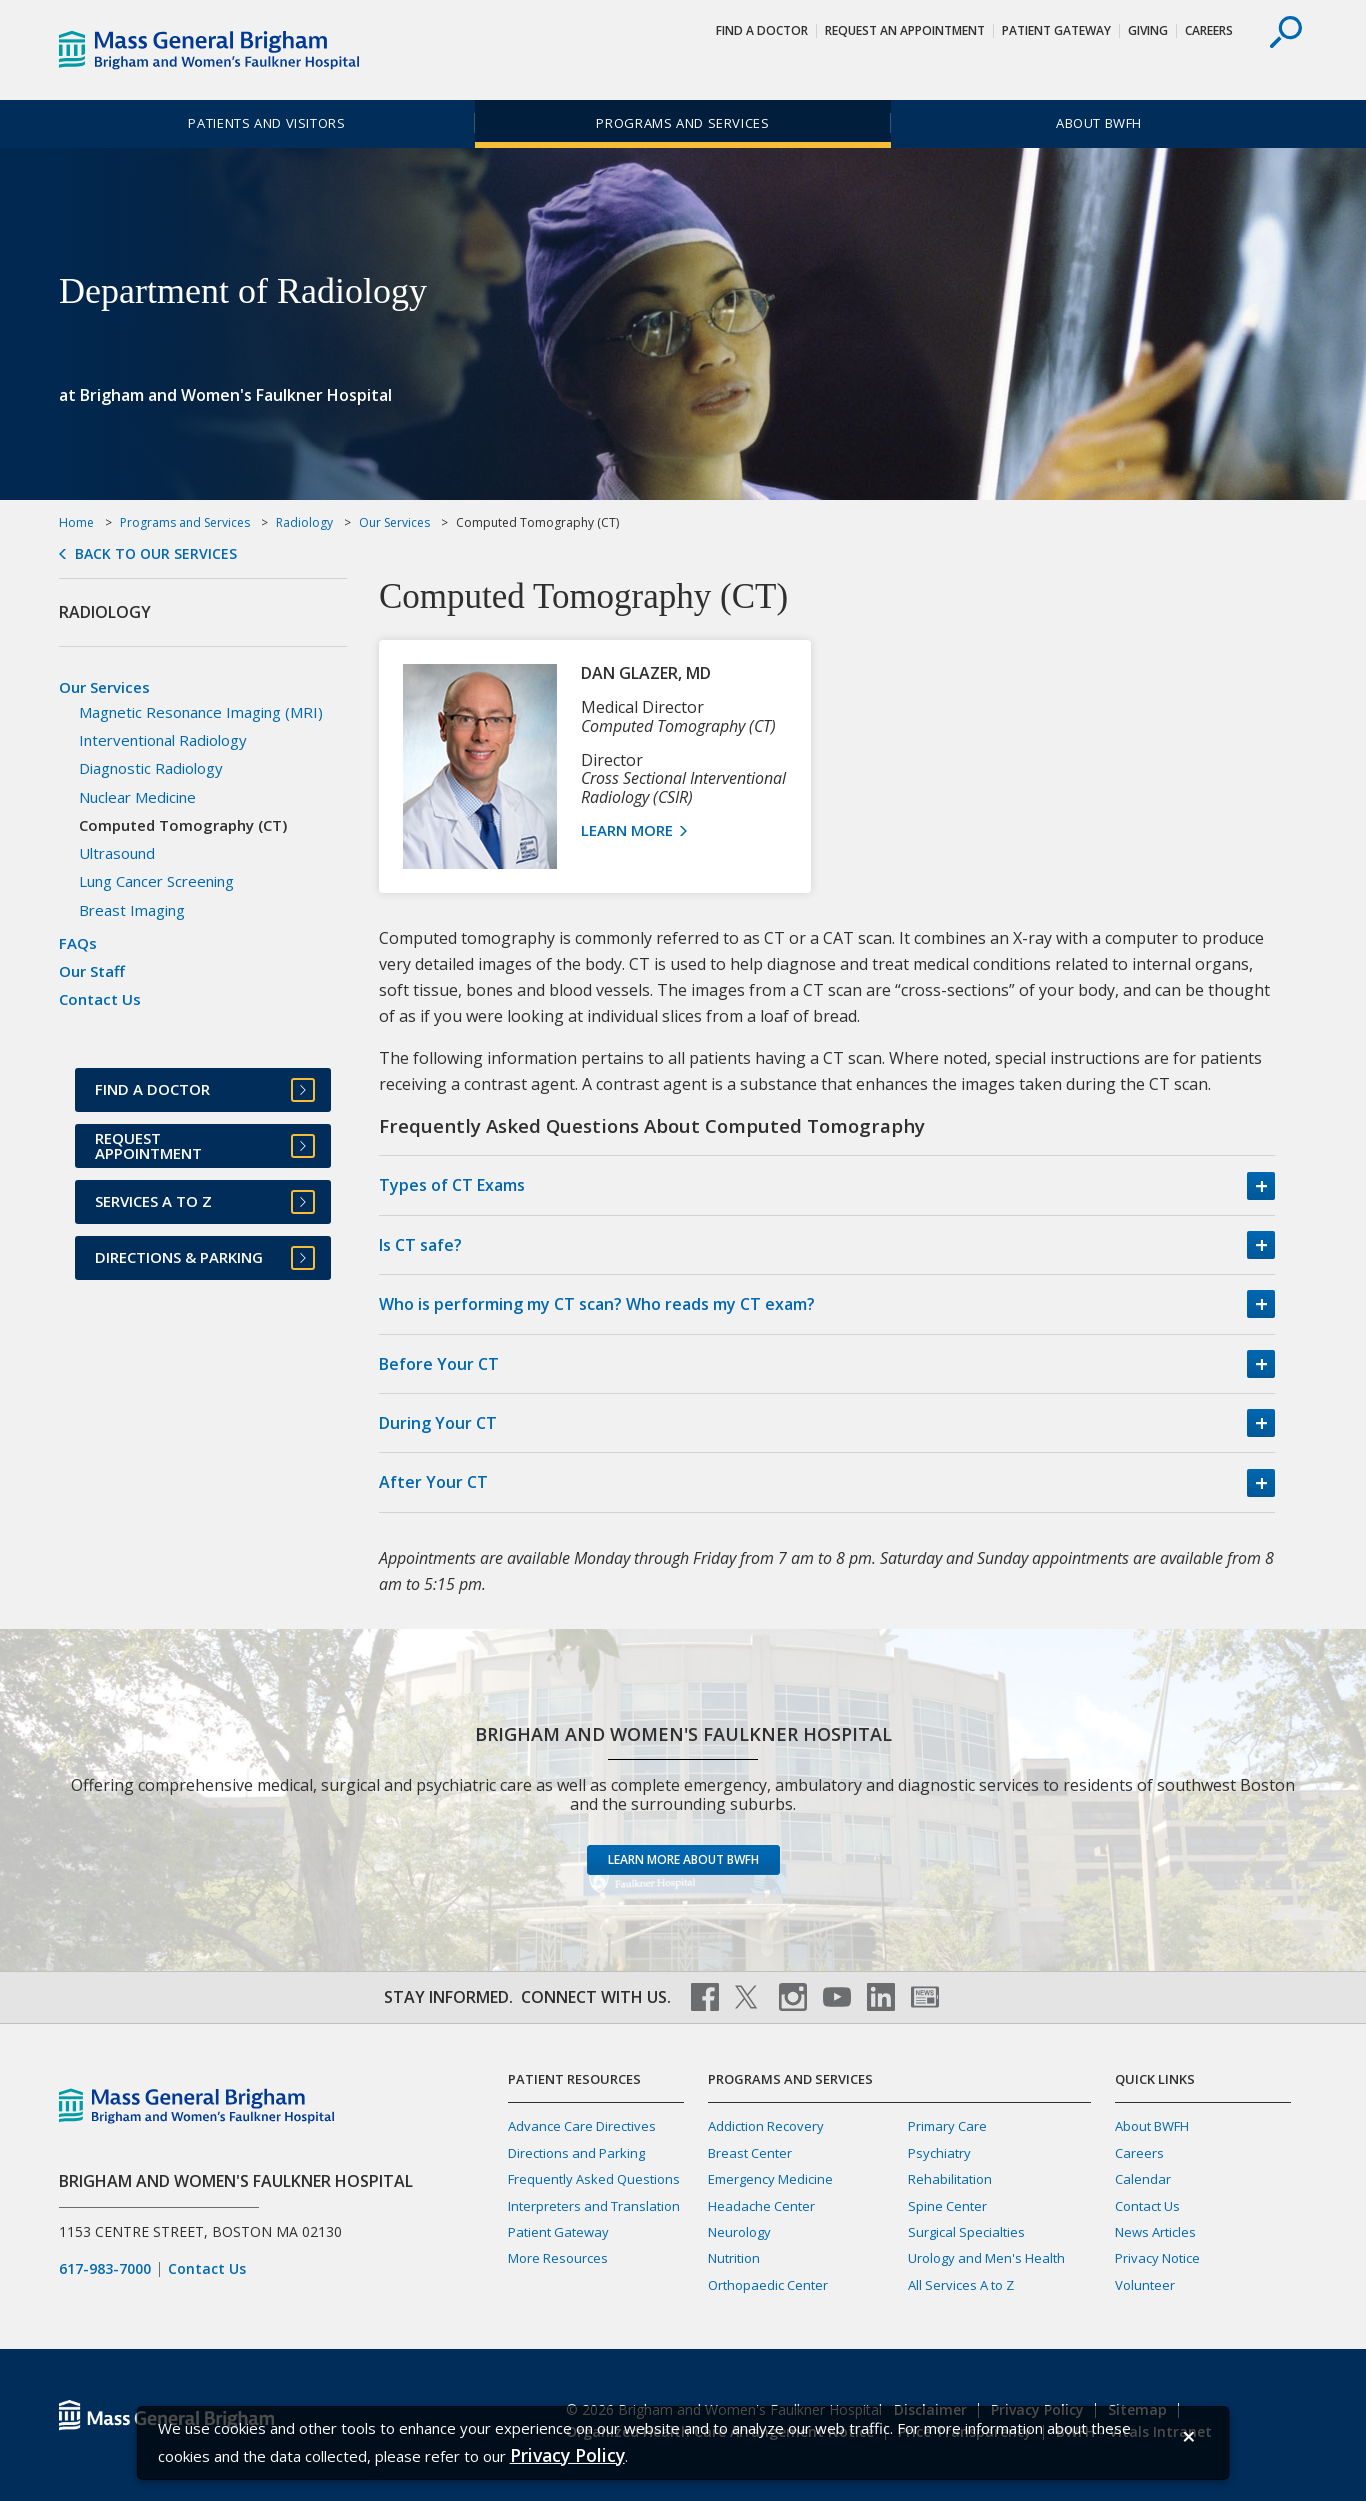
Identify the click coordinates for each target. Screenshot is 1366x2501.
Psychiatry (939, 2153)
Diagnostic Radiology (151, 768)
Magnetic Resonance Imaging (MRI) (201, 712)
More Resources (558, 2258)
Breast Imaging (132, 910)
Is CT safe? (420, 1245)
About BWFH (1099, 123)
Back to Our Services (156, 554)
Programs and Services (682, 123)
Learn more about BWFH (683, 1859)
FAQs (78, 943)
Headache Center (761, 2206)
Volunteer (1145, 2285)
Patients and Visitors (266, 123)
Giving (1148, 30)
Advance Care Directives (582, 2126)
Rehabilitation (950, 2179)
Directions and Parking (576, 2153)
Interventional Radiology (163, 740)
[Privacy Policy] (567, 2455)
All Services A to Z (961, 2285)
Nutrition (734, 2258)
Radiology (304, 522)
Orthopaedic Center (768, 2285)
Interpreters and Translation (594, 2206)
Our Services (394, 522)
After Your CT (433, 1482)
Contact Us (100, 999)
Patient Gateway (1056, 30)
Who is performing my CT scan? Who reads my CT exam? (597, 1304)
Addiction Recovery (766, 2126)
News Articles (1155, 2232)
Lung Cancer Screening (156, 881)
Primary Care (947, 2126)
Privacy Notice (1157, 2258)
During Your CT (438, 1423)
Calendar (1143, 2179)
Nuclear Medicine (137, 797)
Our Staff (92, 971)
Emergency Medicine (770, 2179)
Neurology (739, 2232)
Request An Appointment (905, 30)
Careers (1209, 30)
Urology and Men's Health (986, 2258)
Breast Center (750, 2153)
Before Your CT (439, 1364)
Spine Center (947, 2206)
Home (76, 522)
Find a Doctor (762, 30)
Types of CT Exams (452, 1185)
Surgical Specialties (966, 2232)
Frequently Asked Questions (594, 2179)
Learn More (629, 830)
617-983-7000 (105, 2269)
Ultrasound (117, 853)
